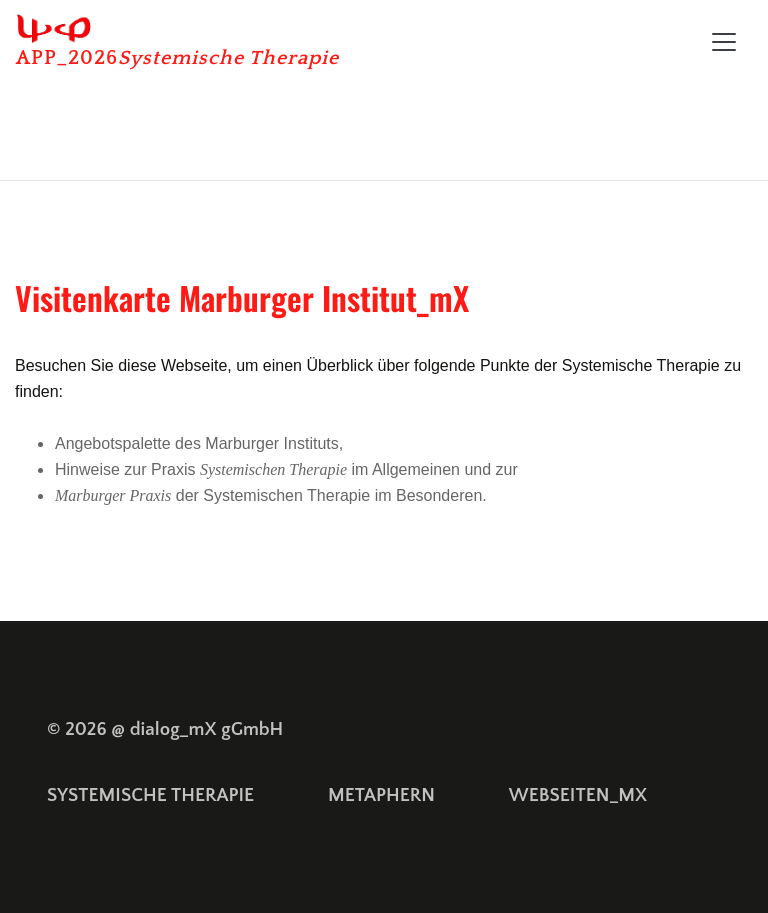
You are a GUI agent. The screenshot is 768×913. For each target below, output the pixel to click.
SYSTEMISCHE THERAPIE (150, 795)
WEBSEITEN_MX (578, 795)
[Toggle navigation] (724, 42)
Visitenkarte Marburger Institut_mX (242, 297)
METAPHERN (381, 795)
